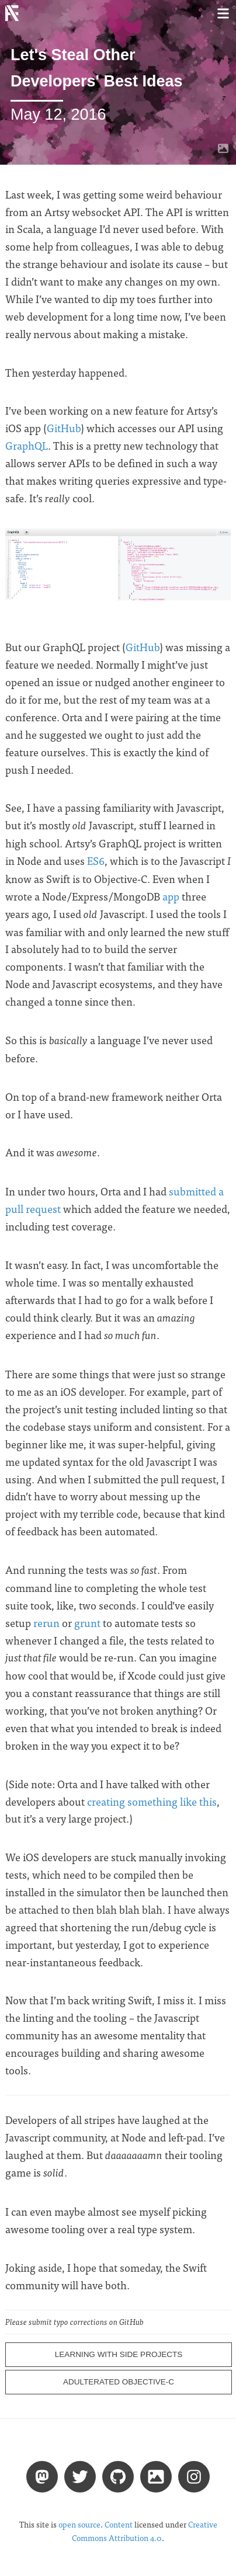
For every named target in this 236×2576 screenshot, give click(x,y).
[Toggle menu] (223, 13)
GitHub (64, 427)
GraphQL (26, 445)
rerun (46, 1622)
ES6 (96, 860)
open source (79, 2524)
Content (119, 2524)
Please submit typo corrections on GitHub (74, 2321)
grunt (87, 1622)
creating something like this (152, 1801)
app (170, 896)
